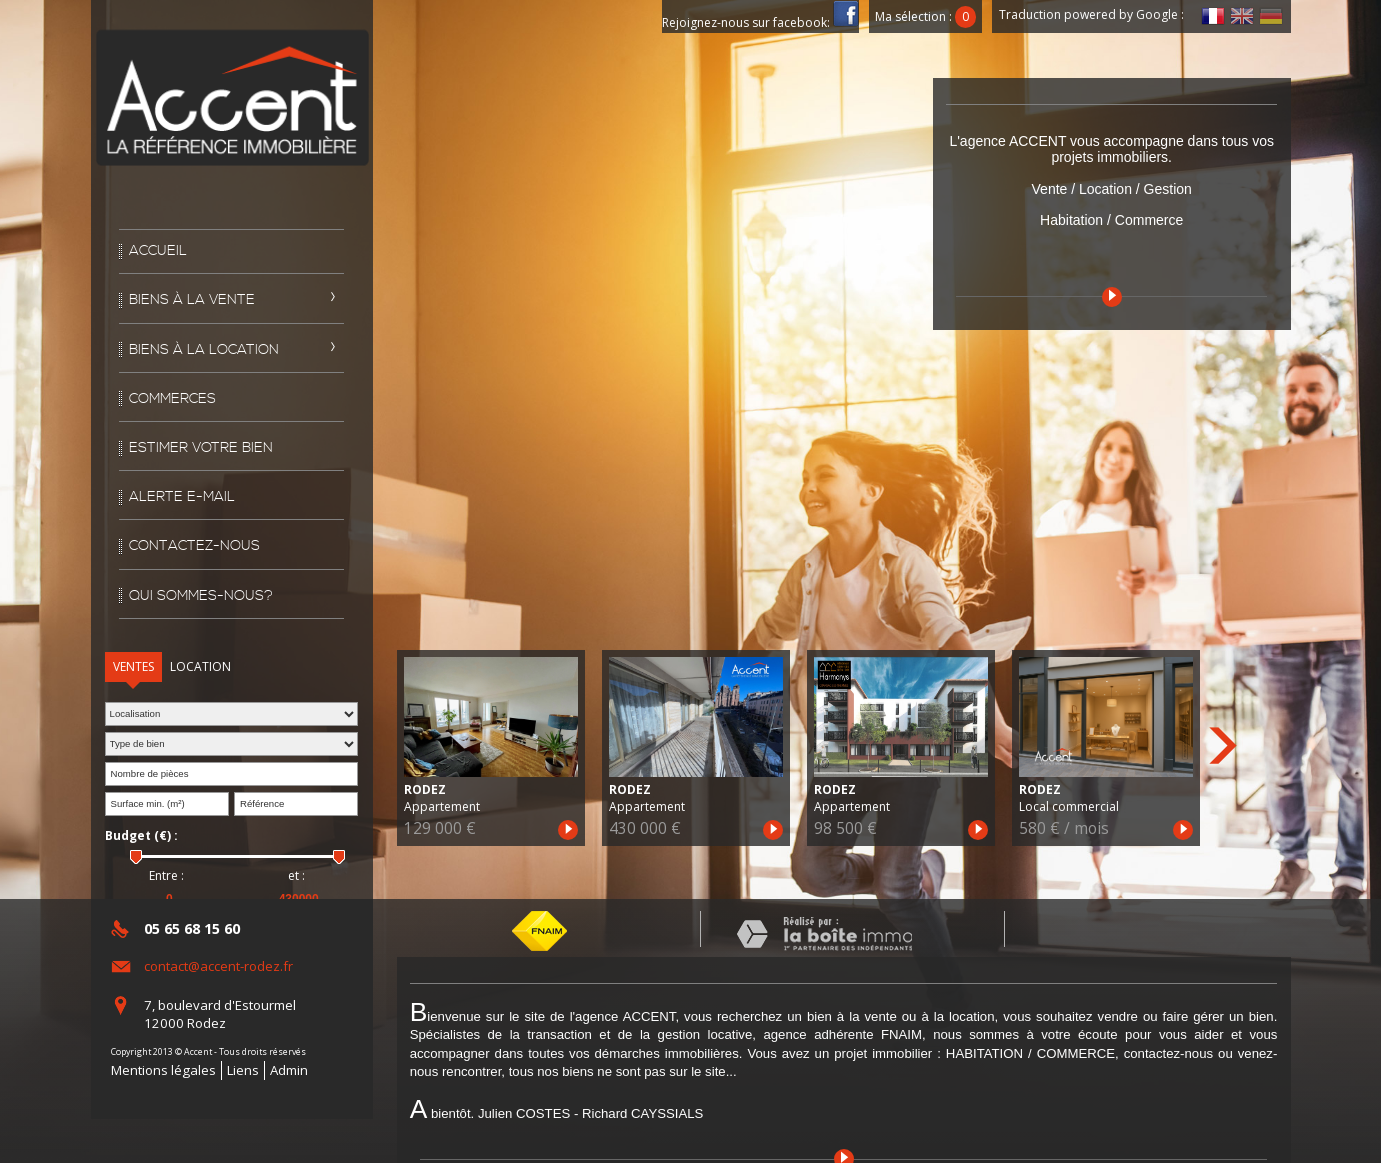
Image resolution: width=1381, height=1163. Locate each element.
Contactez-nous (194, 546)
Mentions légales (163, 1070)
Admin (289, 1070)
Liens (243, 1070)
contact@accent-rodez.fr (218, 966)
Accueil (158, 251)
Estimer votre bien (201, 448)
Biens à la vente (192, 300)
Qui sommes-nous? (201, 596)
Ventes (133, 666)
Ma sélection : (926, 16)
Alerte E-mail (182, 497)
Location (200, 666)
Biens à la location (204, 350)
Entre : (166, 876)
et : (296, 876)
